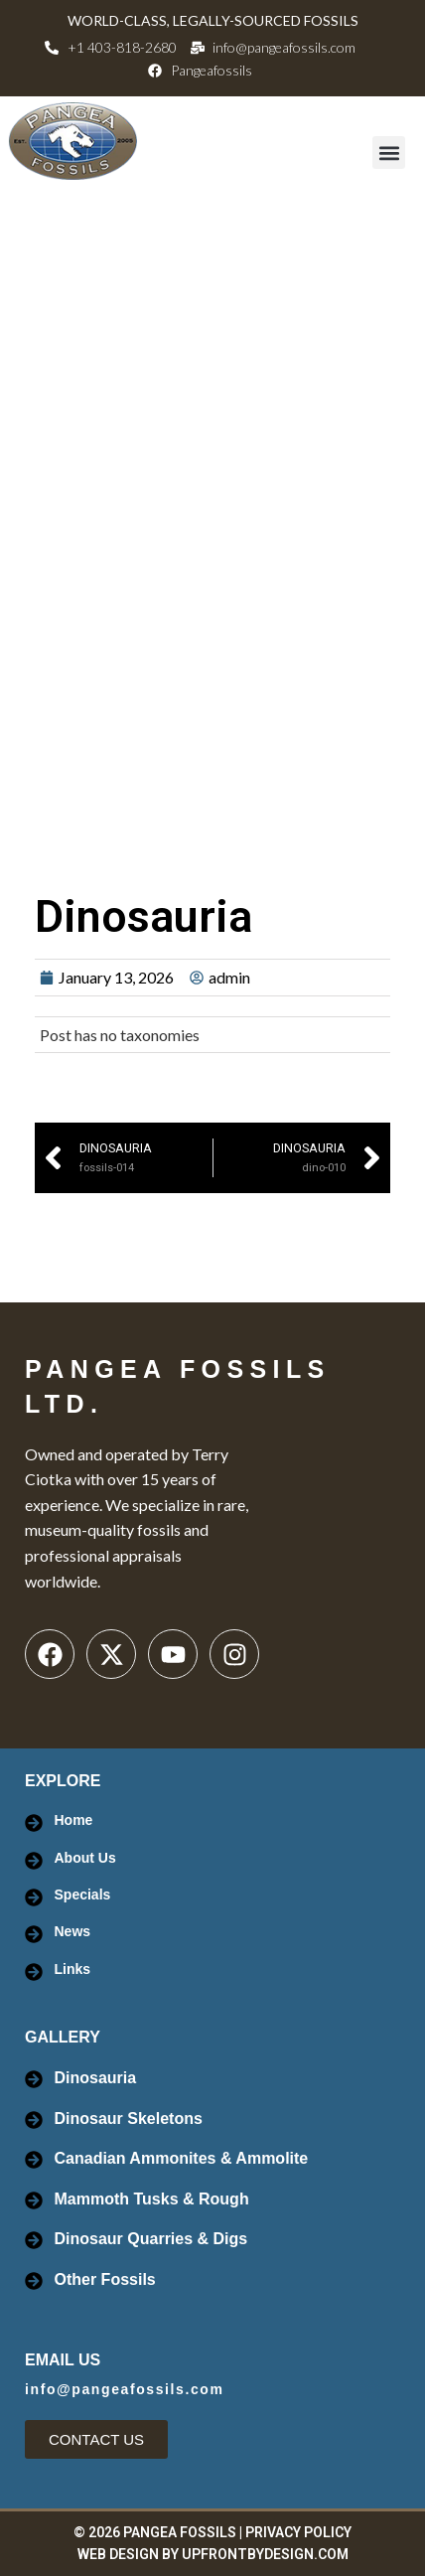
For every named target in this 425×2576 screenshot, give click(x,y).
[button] (388, 152)
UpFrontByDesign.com (265, 2554)
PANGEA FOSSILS (179, 2532)
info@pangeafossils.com (124, 2389)
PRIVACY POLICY (298, 2532)
